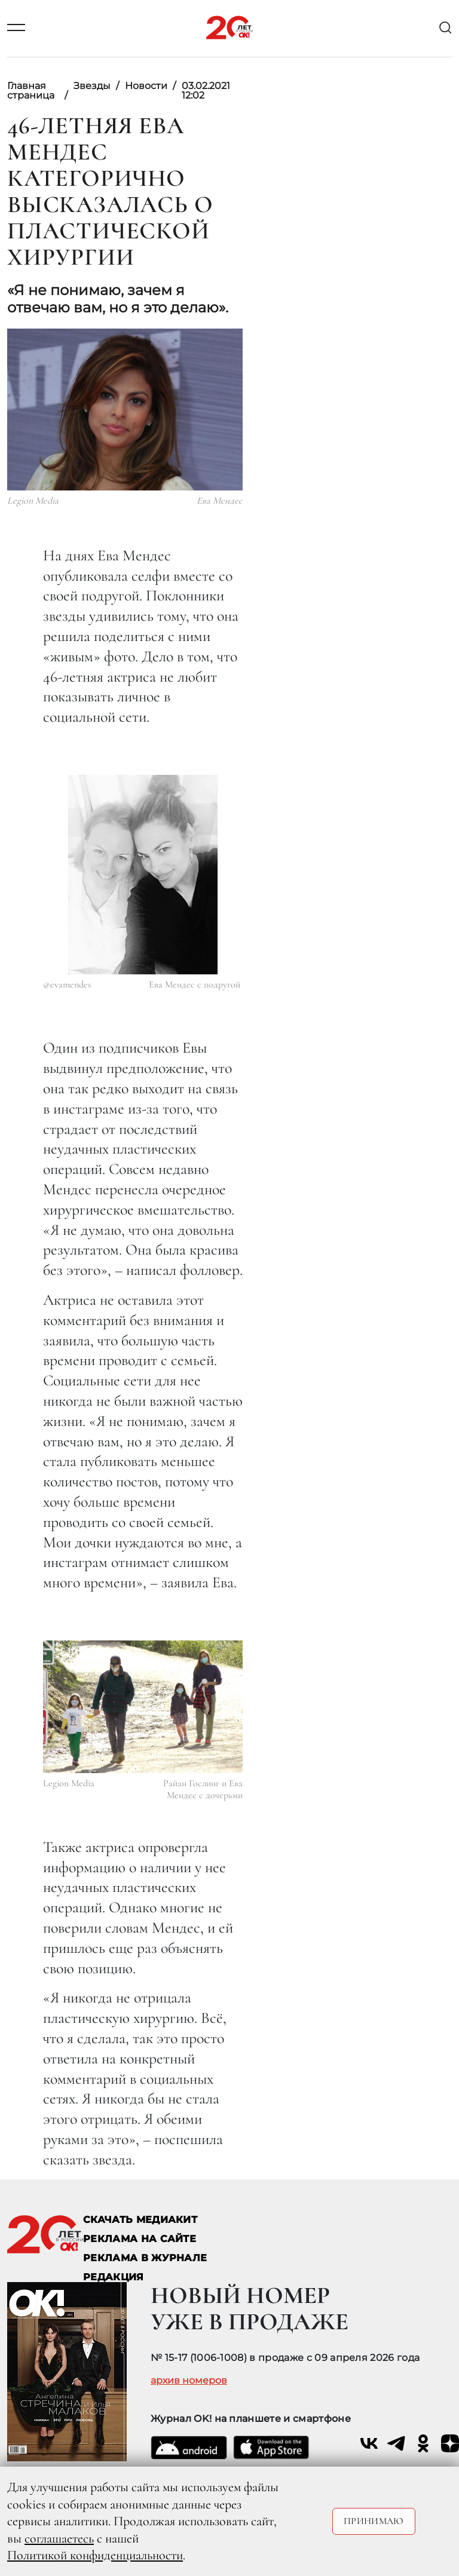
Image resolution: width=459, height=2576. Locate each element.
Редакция (113, 2277)
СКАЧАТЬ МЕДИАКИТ (140, 2219)
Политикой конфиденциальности (95, 2555)
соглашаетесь (59, 2538)
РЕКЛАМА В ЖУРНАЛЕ (145, 2258)
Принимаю (374, 2521)
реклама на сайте (139, 2238)
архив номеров (189, 2380)
